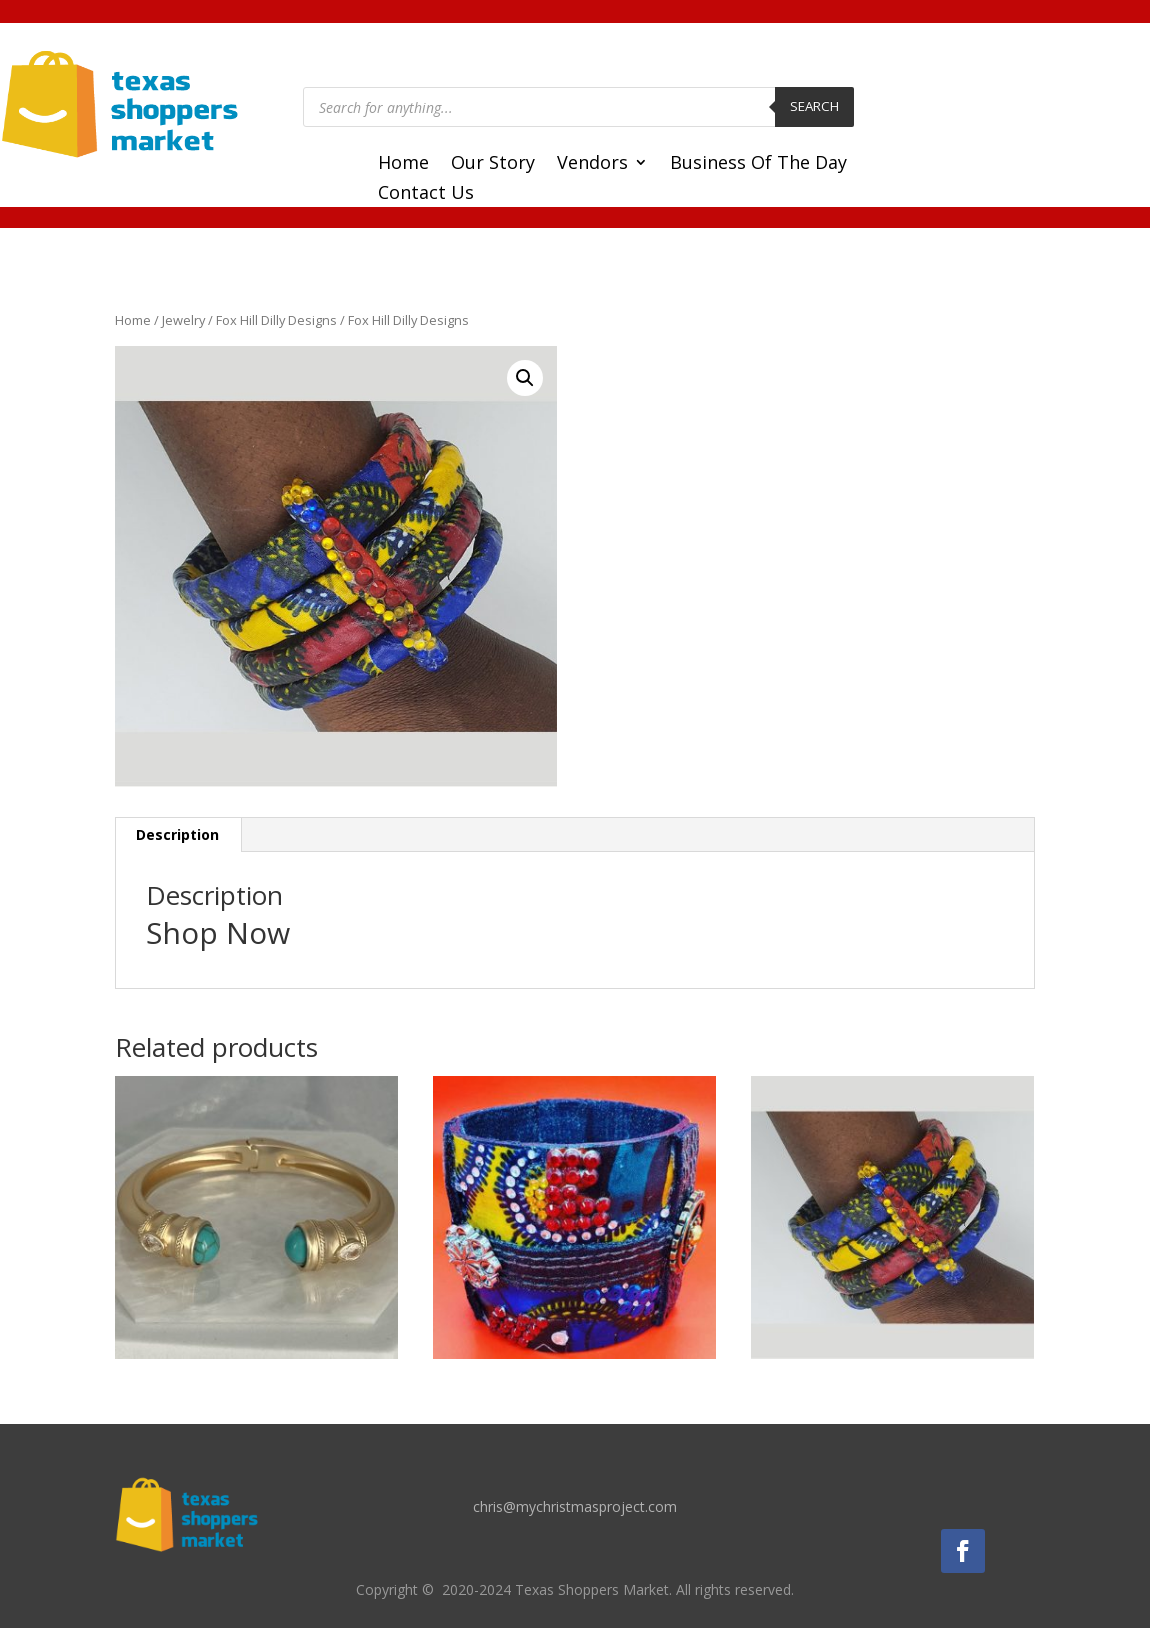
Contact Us (426, 194)
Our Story (493, 164)
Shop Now (218, 932)
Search (814, 106)
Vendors (592, 164)
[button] (525, 378)
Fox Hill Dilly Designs (276, 320)
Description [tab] (177, 834)
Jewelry (183, 320)
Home (403, 164)
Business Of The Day (758, 164)
